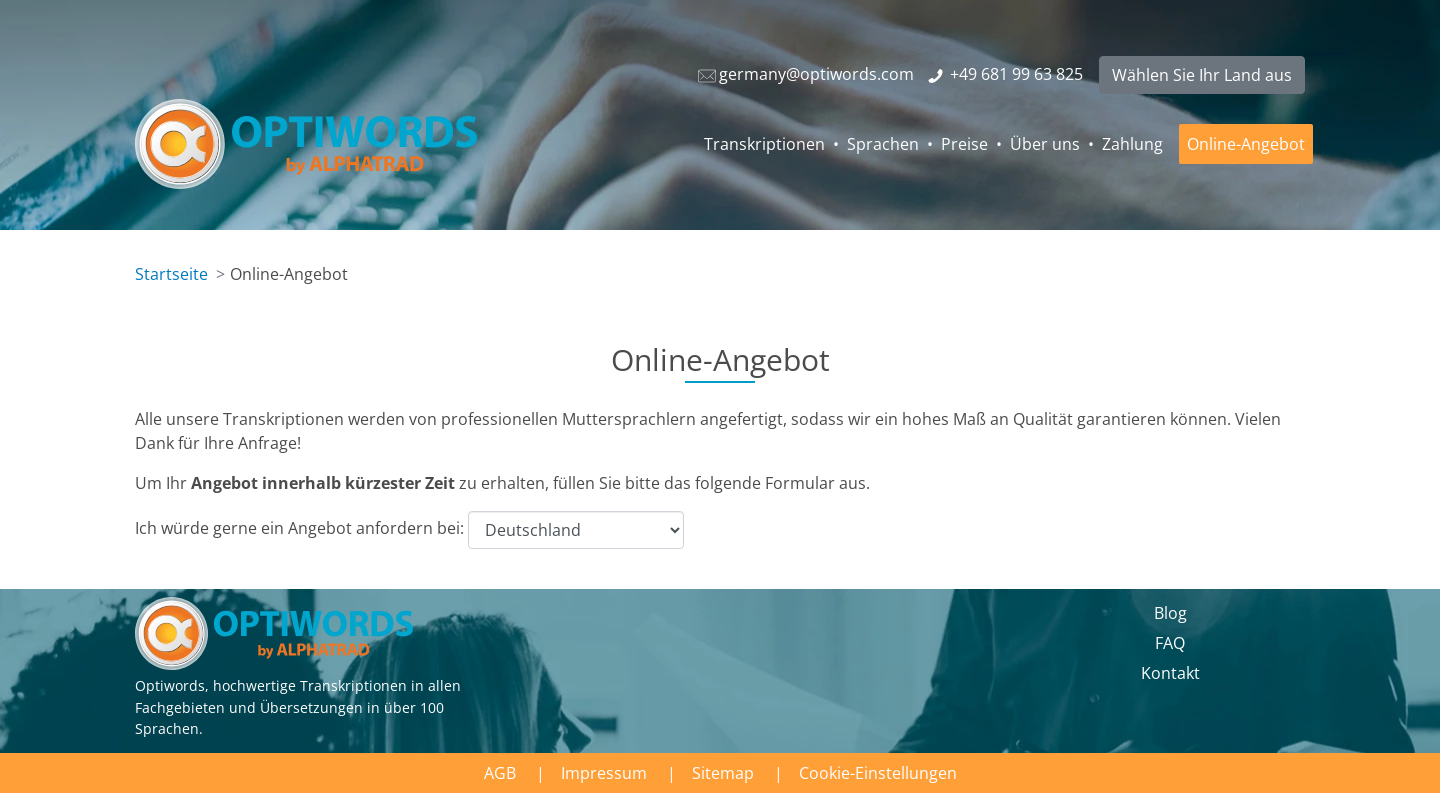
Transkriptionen (764, 144)
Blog (1170, 613)
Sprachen (883, 144)
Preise (964, 144)
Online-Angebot (1246, 144)
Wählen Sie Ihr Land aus (1202, 75)
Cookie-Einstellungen (878, 773)
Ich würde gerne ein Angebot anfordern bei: (409, 530)
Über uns (1045, 144)
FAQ (1170, 643)
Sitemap (723, 773)
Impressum (604, 773)
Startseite (171, 274)
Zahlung (1132, 144)
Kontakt (1170, 673)
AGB (500, 773)
